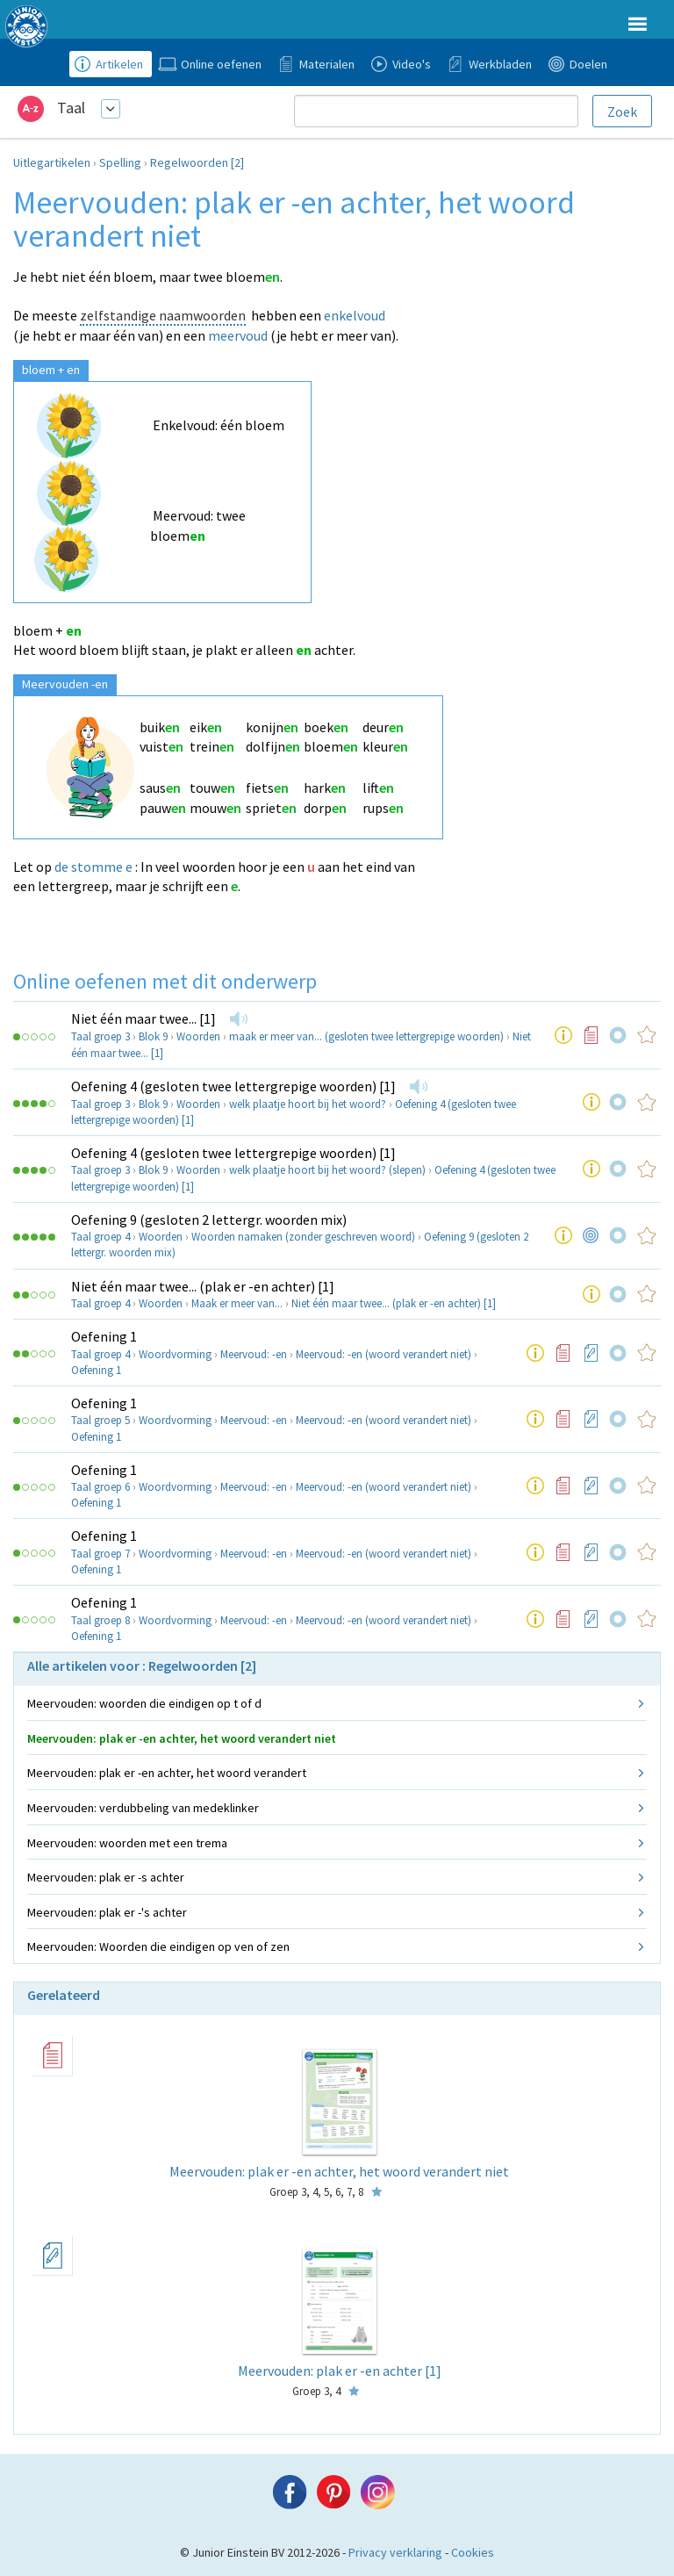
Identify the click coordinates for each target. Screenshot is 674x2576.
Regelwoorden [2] (197, 162)
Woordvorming (175, 1354)
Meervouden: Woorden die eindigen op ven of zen (158, 1946)
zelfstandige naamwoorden (163, 315)
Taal (71, 107)
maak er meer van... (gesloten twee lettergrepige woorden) (366, 1036)
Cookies (472, 2552)
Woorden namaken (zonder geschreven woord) (303, 1236)
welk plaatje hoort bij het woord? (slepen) (327, 1169)
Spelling (120, 162)
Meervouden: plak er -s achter (105, 1877)
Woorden (198, 1036)
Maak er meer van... (237, 1303)
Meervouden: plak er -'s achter (107, 1912)
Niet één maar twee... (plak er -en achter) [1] (202, 1286)
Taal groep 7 (100, 1553)
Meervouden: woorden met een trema (127, 1843)
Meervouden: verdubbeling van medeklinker (143, 1808)
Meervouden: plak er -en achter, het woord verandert (166, 1773)
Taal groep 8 (100, 1620)
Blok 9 (153, 1036)
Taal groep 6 (100, 1486)
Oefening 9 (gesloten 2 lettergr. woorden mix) (209, 1219)
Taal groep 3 (100, 1036)
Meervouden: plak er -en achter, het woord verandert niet (181, 1738)
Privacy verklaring (395, 2552)
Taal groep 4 (100, 1236)
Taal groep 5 (100, 1420)
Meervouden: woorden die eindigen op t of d (144, 1703)
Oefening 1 (104, 1336)
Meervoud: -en (253, 1354)
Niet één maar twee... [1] (143, 1018)
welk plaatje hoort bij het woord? (307, 1104)
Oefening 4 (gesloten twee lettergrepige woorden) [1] (233, 1086)
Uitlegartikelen (51, 162)
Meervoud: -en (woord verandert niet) (383, 1354)
